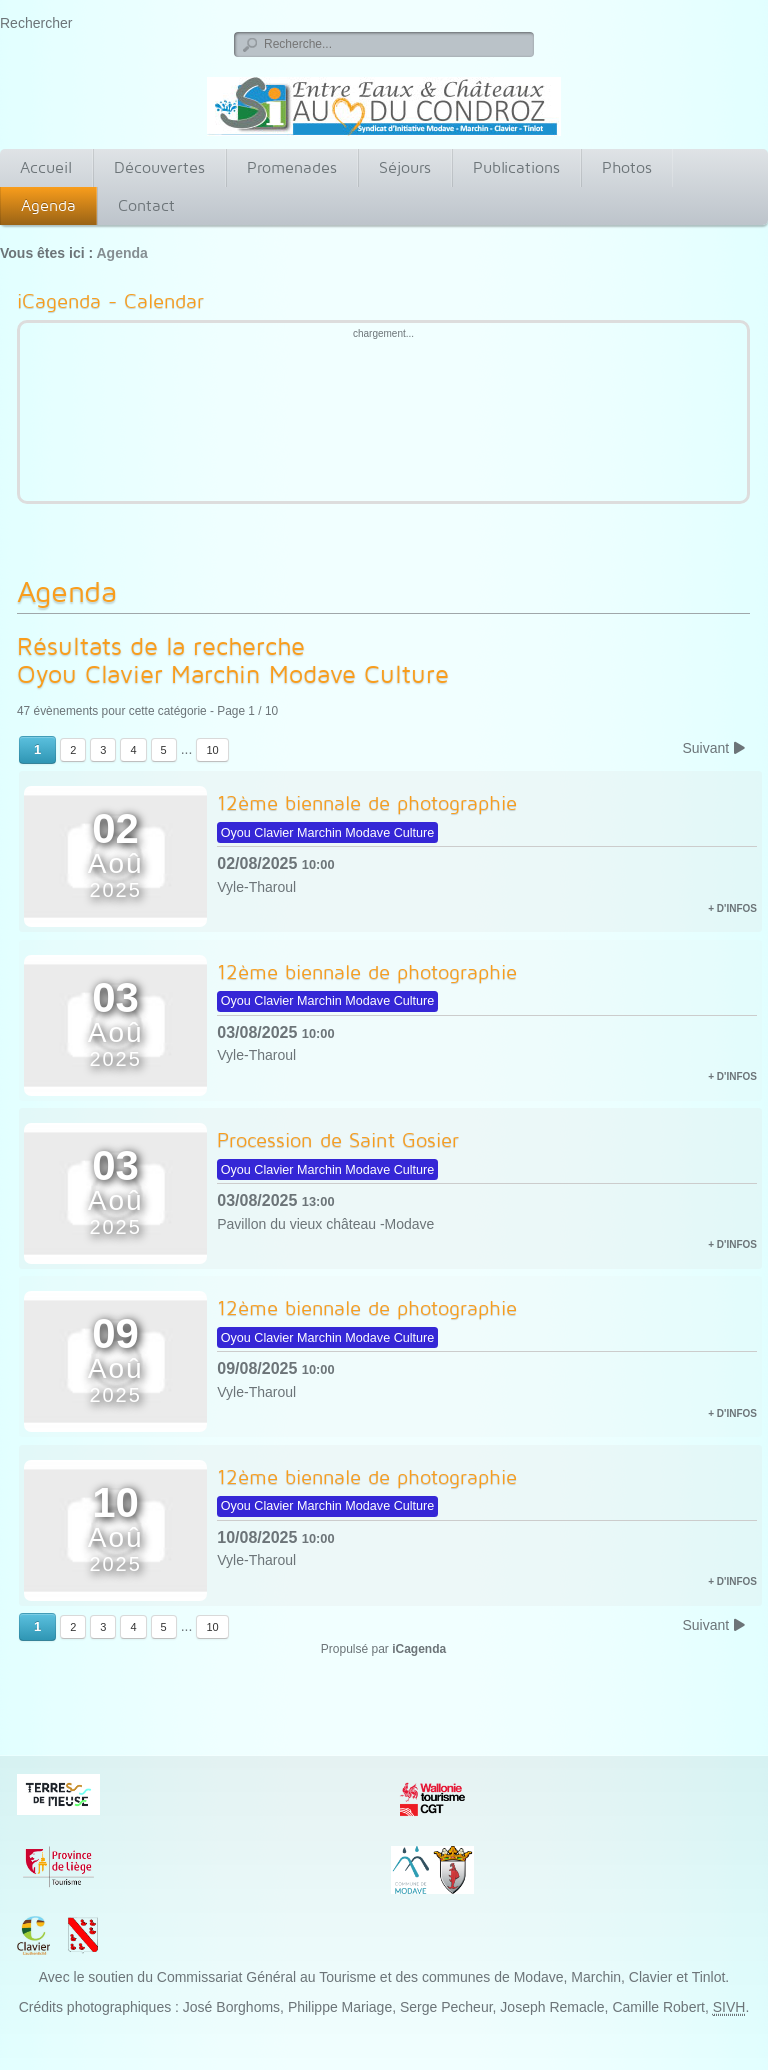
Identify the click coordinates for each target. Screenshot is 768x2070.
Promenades (292, 167)
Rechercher (36, 23)
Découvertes (159, 167)
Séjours (405, 167)
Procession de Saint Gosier (338, 1140)
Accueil (46, 167)
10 (212, 750)
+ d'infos (732, 908)
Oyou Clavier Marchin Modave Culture (245, 674)
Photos (627, 167)
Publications (516, 167)
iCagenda (419, 1649)
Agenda (48, 205)
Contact (146, 205)
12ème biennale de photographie (367, 803)
